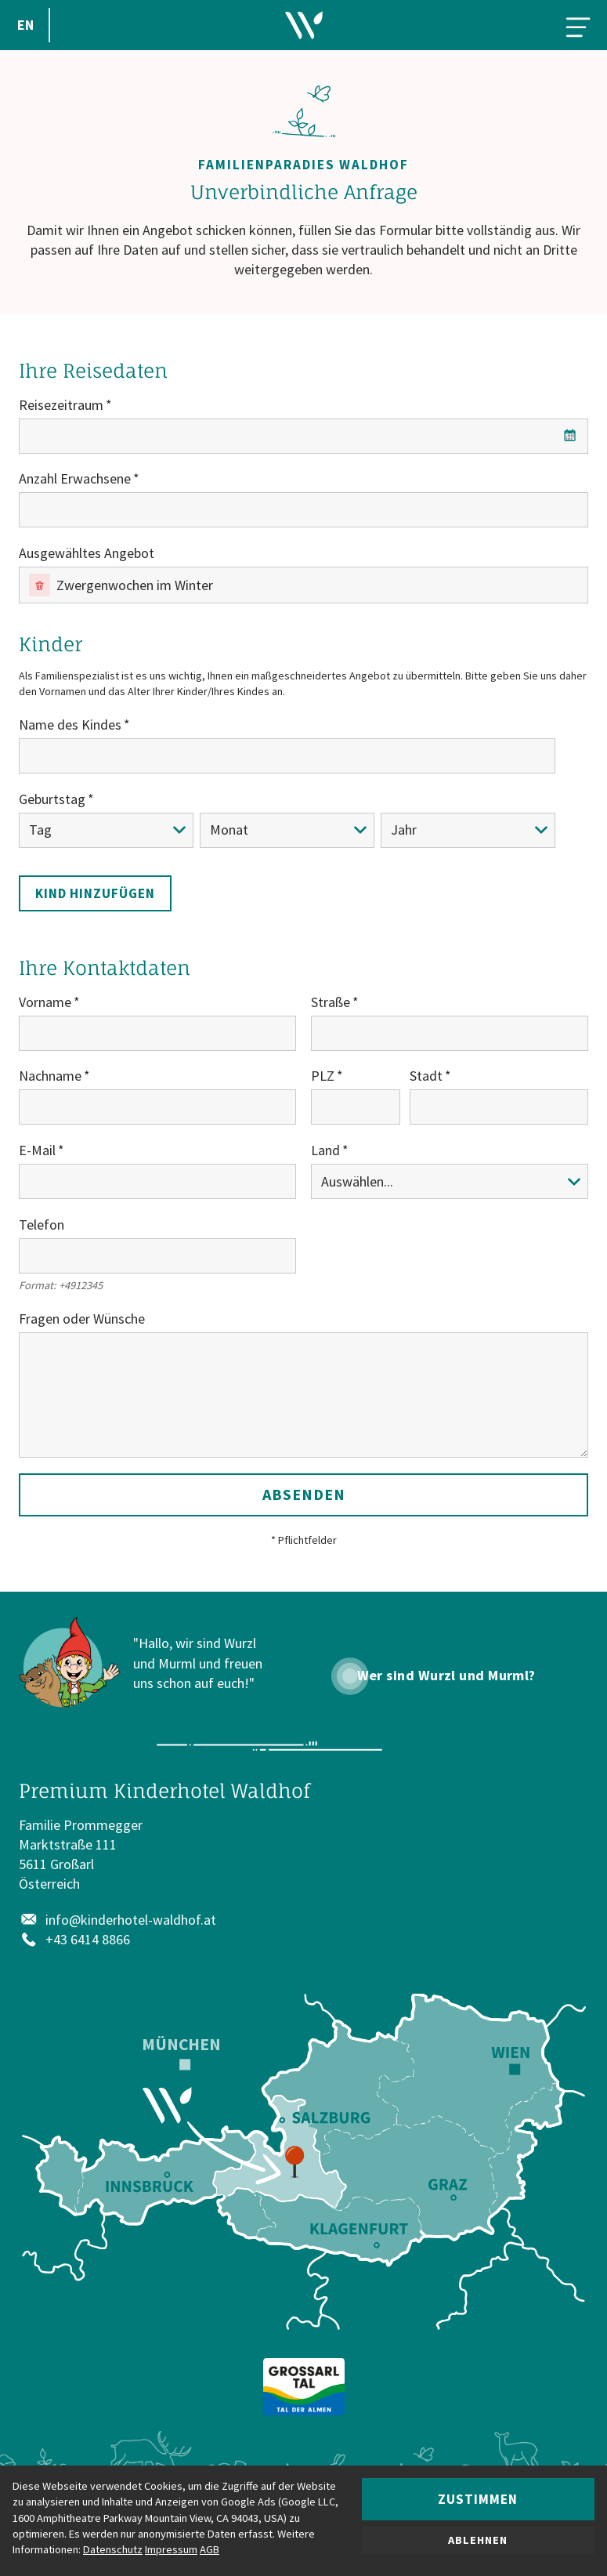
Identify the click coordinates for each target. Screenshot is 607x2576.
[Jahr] (468, 830)
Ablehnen (478, 2540)
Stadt (426, 1076)
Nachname (50, 1076)
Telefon (41, 1225)
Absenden (303, 1494)
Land (325, 1150)
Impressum (171, 2549)
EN (25, 25)
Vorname (45, 1002)
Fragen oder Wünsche (82, 1319)
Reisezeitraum (61, 405)
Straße (330, 1002)
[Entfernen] (39, 585)
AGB (209, 2549)
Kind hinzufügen (95, 893)
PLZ (322, 1076)
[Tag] (106, 830)
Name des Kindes (70, 725)
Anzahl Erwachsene (75, 478)
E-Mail (37, 1150)
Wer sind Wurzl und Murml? (446, 1676)
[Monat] (287, 830)
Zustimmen (478, 2499)
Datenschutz (113, 2549)
